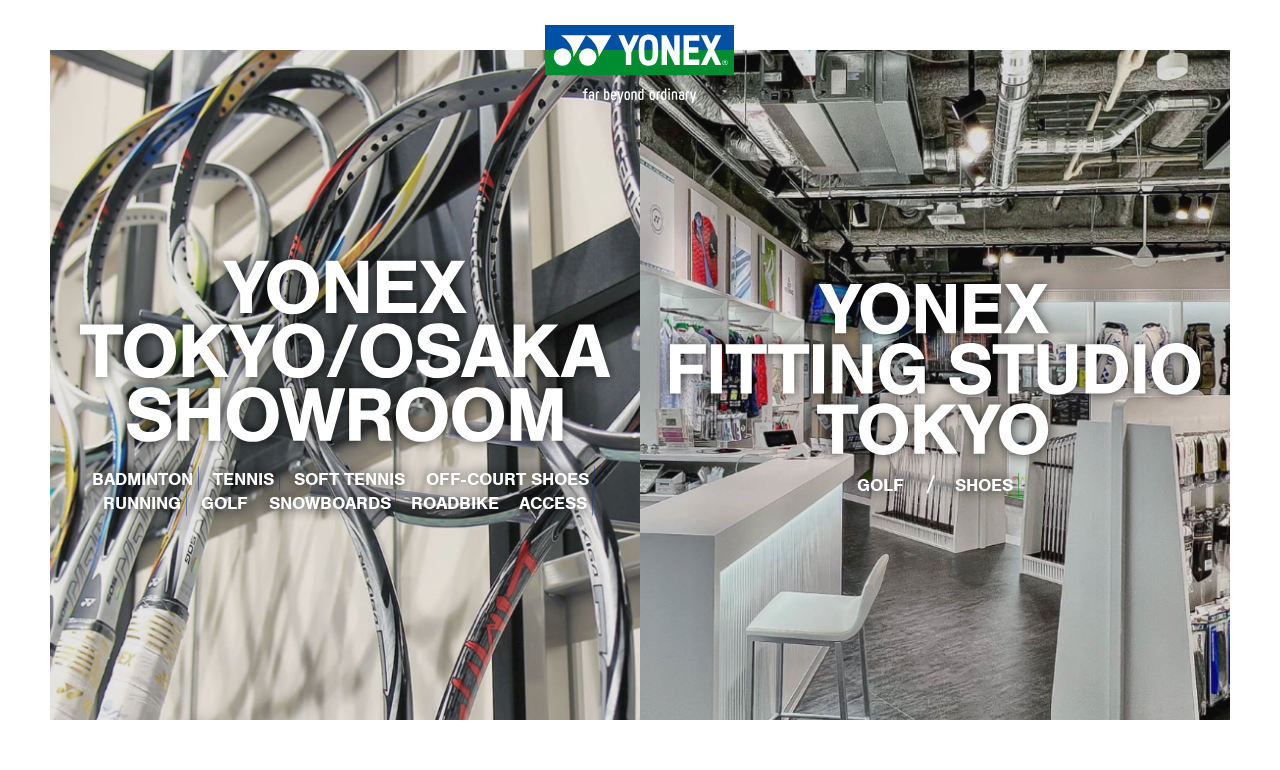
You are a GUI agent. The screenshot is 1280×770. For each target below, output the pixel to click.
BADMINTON (142, 479)
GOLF (224, 503)
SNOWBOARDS (330, 503)
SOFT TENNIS (349, 479)
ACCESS (553, 503)
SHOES (984, 485)
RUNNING (142, 503)
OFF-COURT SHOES (507, 479)
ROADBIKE (455, 503)
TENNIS (243, 479)
